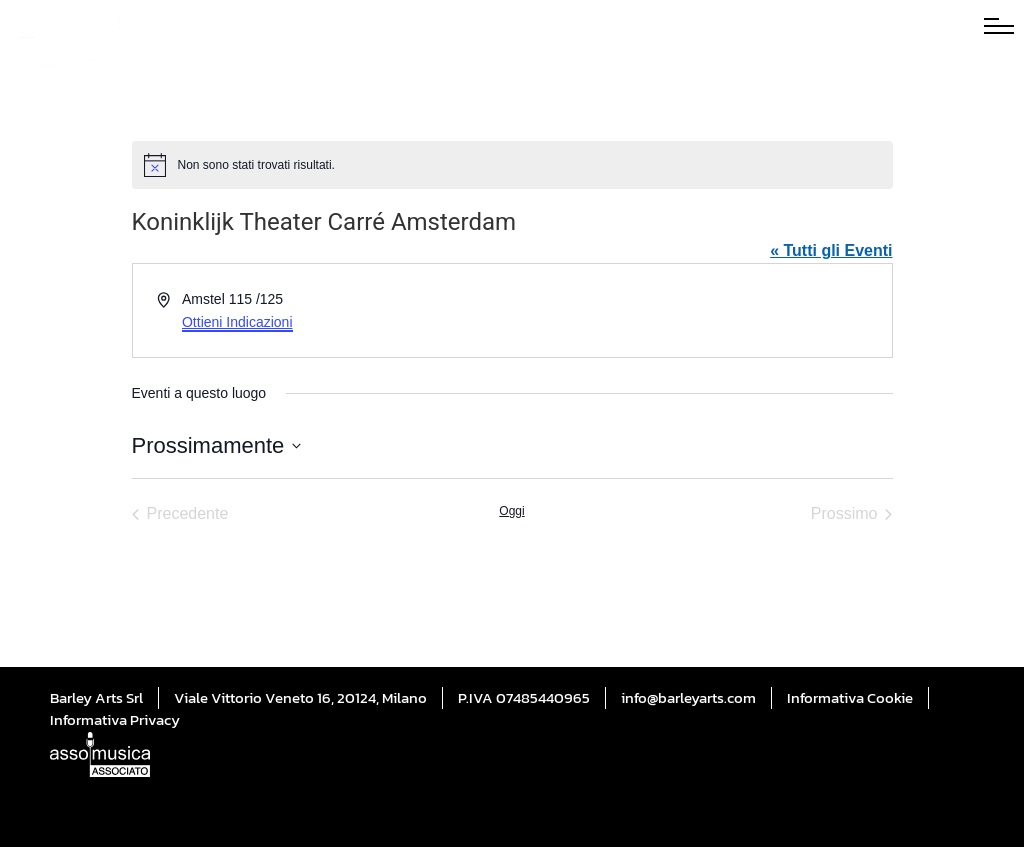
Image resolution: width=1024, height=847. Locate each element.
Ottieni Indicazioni (237, 322)
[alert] (512, 165)
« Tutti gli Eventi (831, 250)
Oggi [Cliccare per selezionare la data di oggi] (511, 511)
